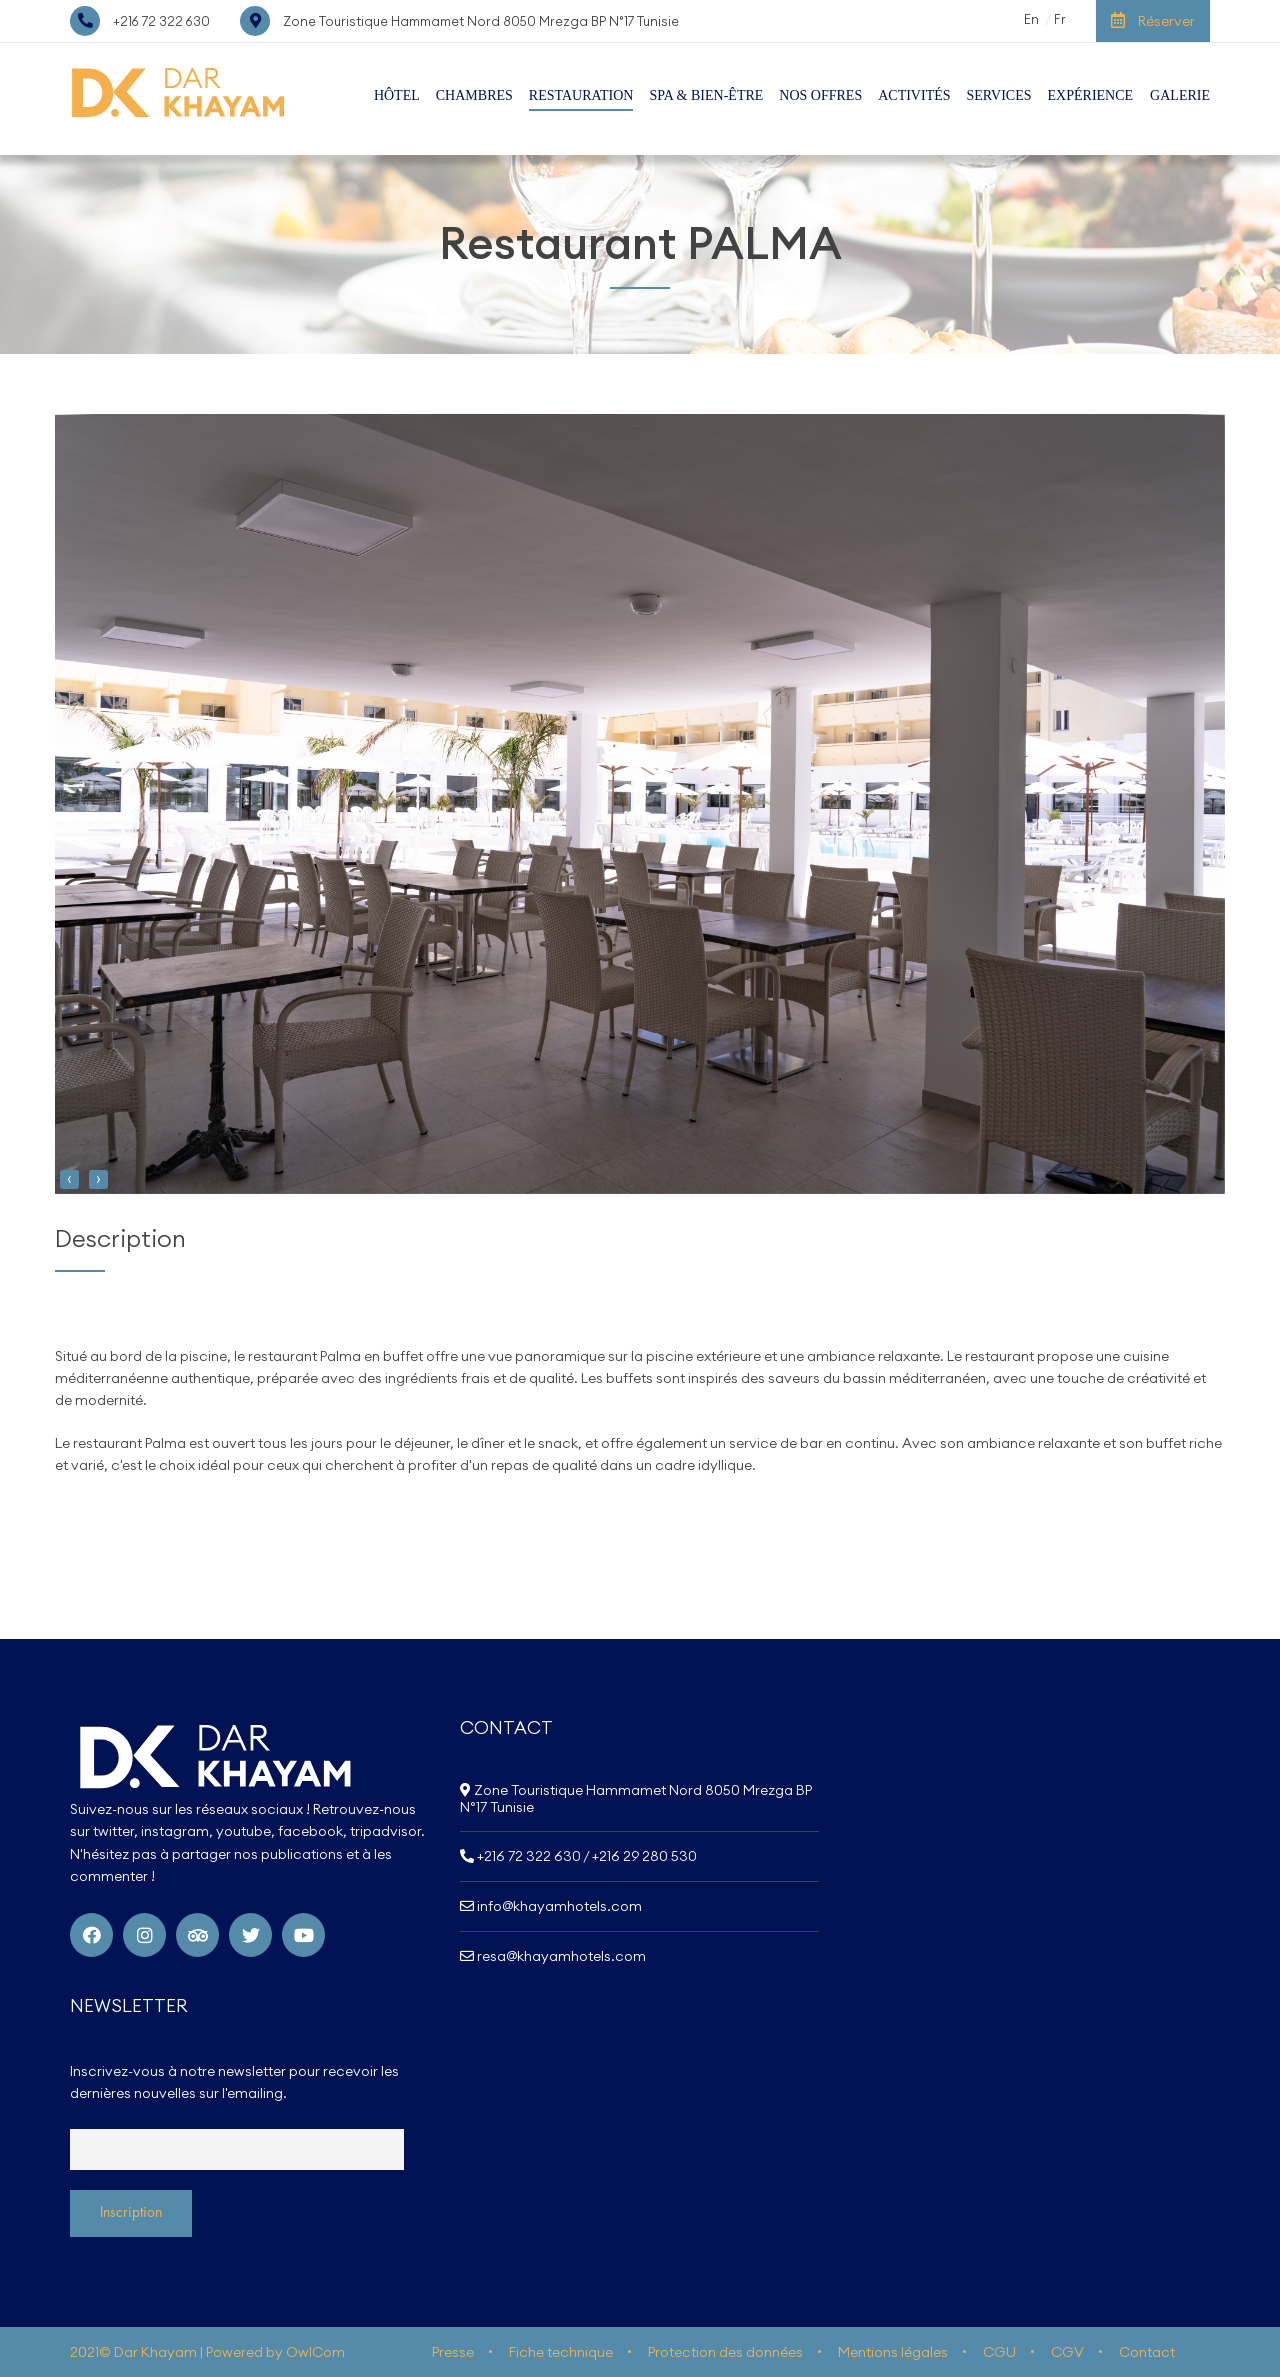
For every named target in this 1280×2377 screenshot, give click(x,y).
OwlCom (315, 2352)
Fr (1060, 19)
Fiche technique (561, 2352)
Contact (1147, 2352)
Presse (453, 2352)
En (1031, 19)
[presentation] (69, 1179)
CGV (1067, 2352)
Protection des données (725, 2352)
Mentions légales (893, 2352)
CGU (999, 2352)
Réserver (1153, 21)
